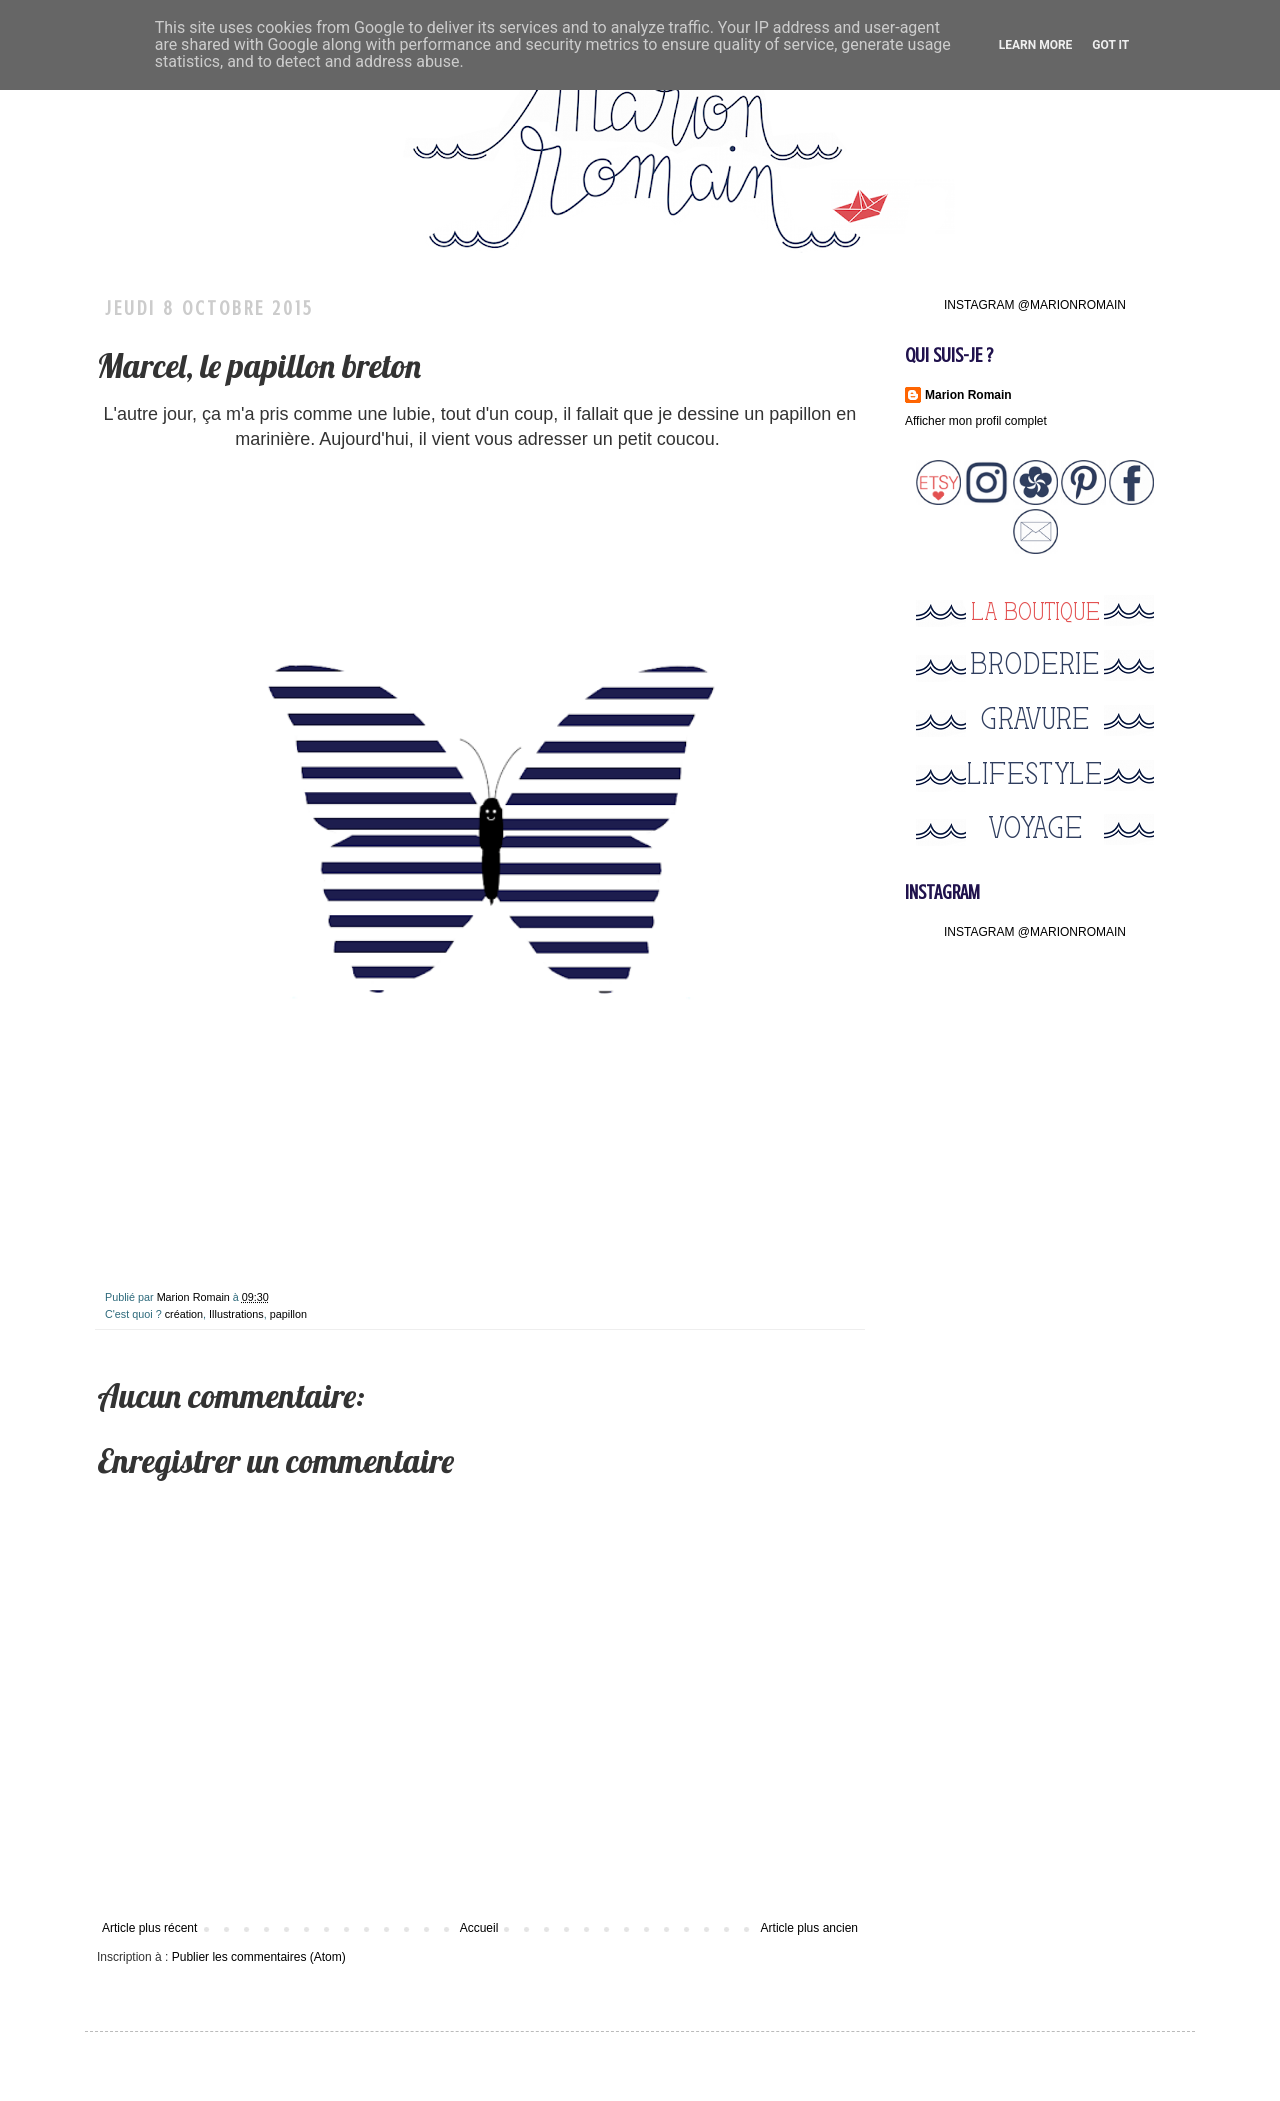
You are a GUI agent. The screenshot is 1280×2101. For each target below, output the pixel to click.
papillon (288, 1314)
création (184, 1314)
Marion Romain (195, 1297)
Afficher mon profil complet (976, 421)
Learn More (1036, 45)
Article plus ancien (809, 1928)
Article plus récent (149, 1928)
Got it (1110, 45)
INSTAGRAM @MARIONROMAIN (1035, 305)
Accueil (479, 1928)
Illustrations (236, 1314)
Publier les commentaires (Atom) (259, 1957)
